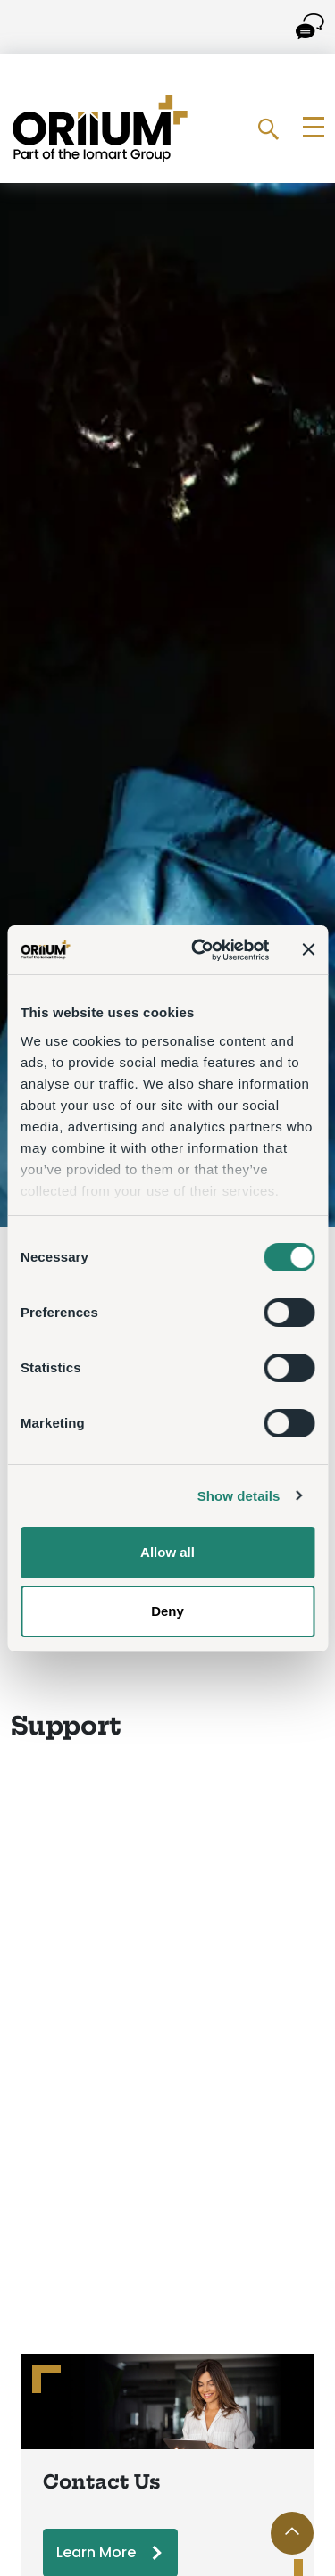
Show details (239, 1495)
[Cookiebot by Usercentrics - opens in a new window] (199, 950)
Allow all (167, 1552)
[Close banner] (308, 949)
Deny (167, 1611)
